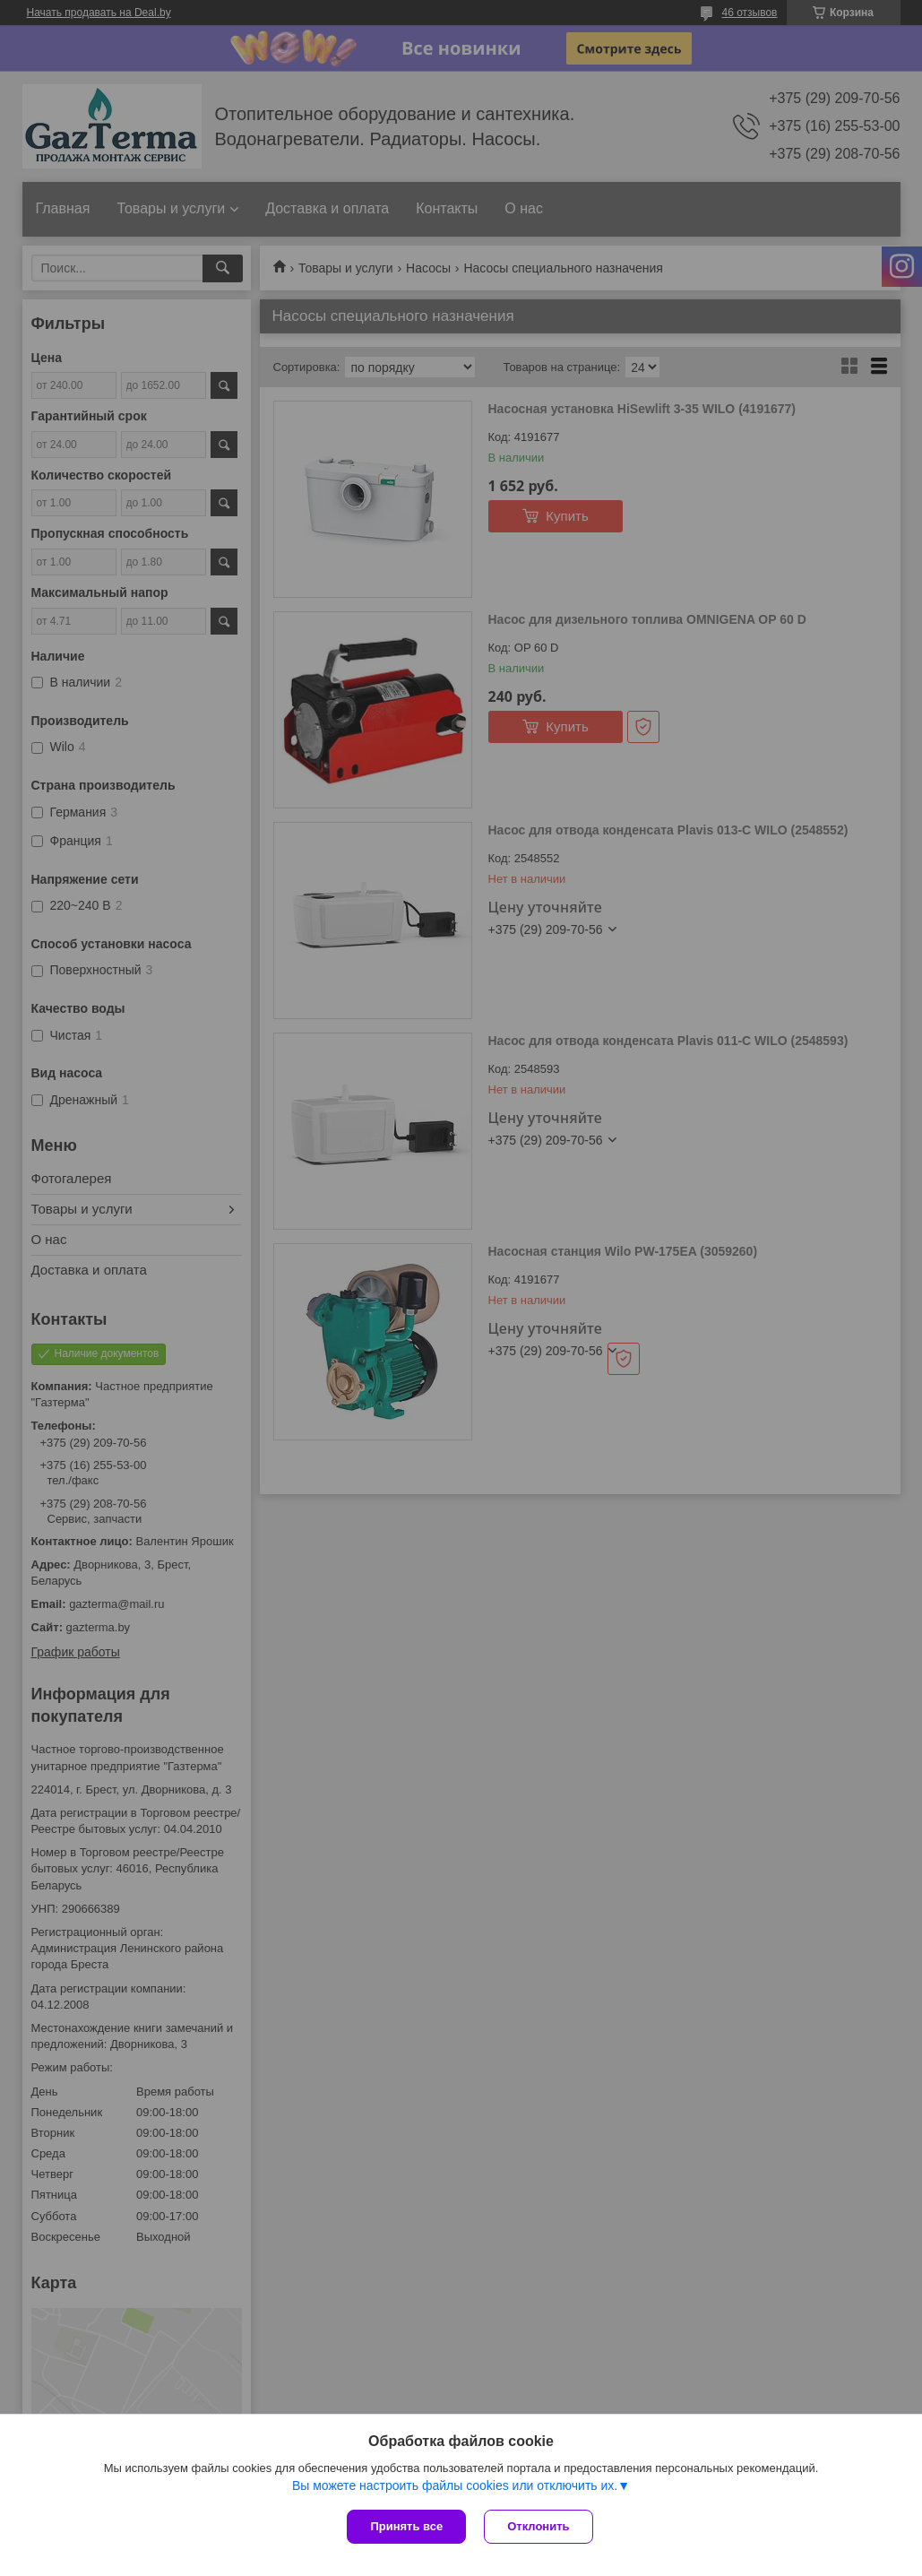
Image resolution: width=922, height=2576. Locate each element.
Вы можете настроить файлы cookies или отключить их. (454, 2485)
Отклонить (538, 2526)
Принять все (406, 2526)
